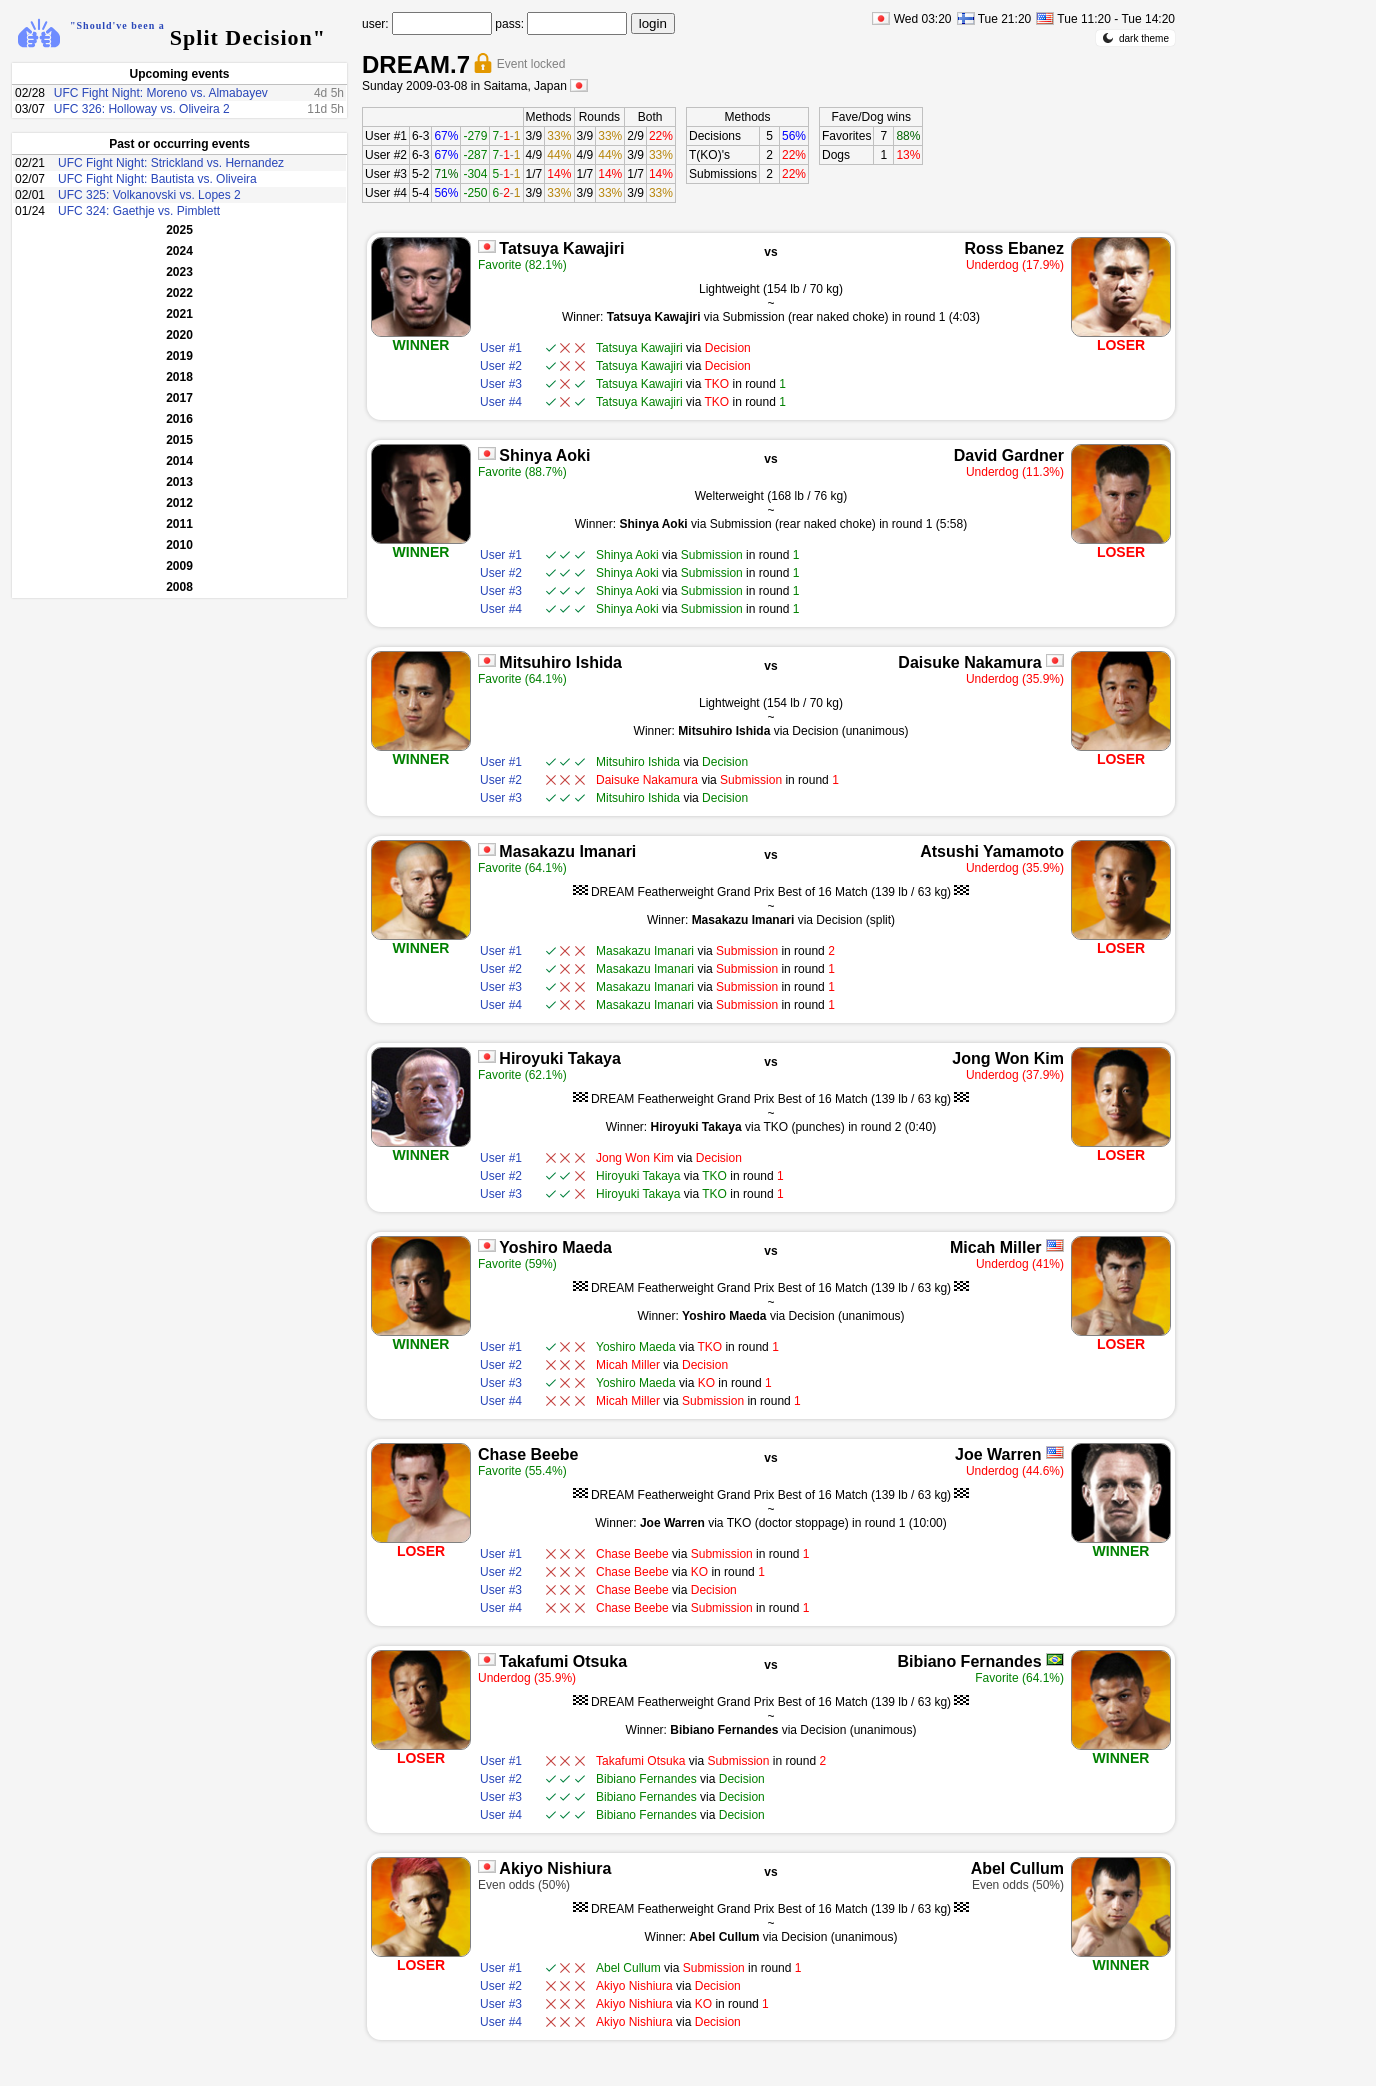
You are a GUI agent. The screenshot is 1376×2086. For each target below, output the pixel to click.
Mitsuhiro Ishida (560, 662)
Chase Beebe (528, 1454)
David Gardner (1009, 455)
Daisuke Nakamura (969, 662)
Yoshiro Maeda (555, 1247)
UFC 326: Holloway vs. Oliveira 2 (142, 109)
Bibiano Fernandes (970, 1661)
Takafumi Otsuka (563, 1661)
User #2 (386, 155)
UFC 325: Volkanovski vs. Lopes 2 (149, 195)
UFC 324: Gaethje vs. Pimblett (139, 211)
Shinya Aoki (544, 455)
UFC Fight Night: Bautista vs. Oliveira (157, 179)
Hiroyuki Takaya (560, 1058)
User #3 (386, 174)
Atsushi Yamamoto (992, 851)
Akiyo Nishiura (555, 1868)
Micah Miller (996, 1247)
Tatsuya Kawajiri (561, 248)
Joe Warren (998, 1454)
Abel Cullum (1017, 1868)
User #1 (386, 136)
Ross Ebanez (1014, 248)
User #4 (386, 193)
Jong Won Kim (1008, 1058)
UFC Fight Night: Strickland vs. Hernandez (171, 163)
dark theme (1135, 38)
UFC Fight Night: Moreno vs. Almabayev (161, 93)
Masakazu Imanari (567, 851)
